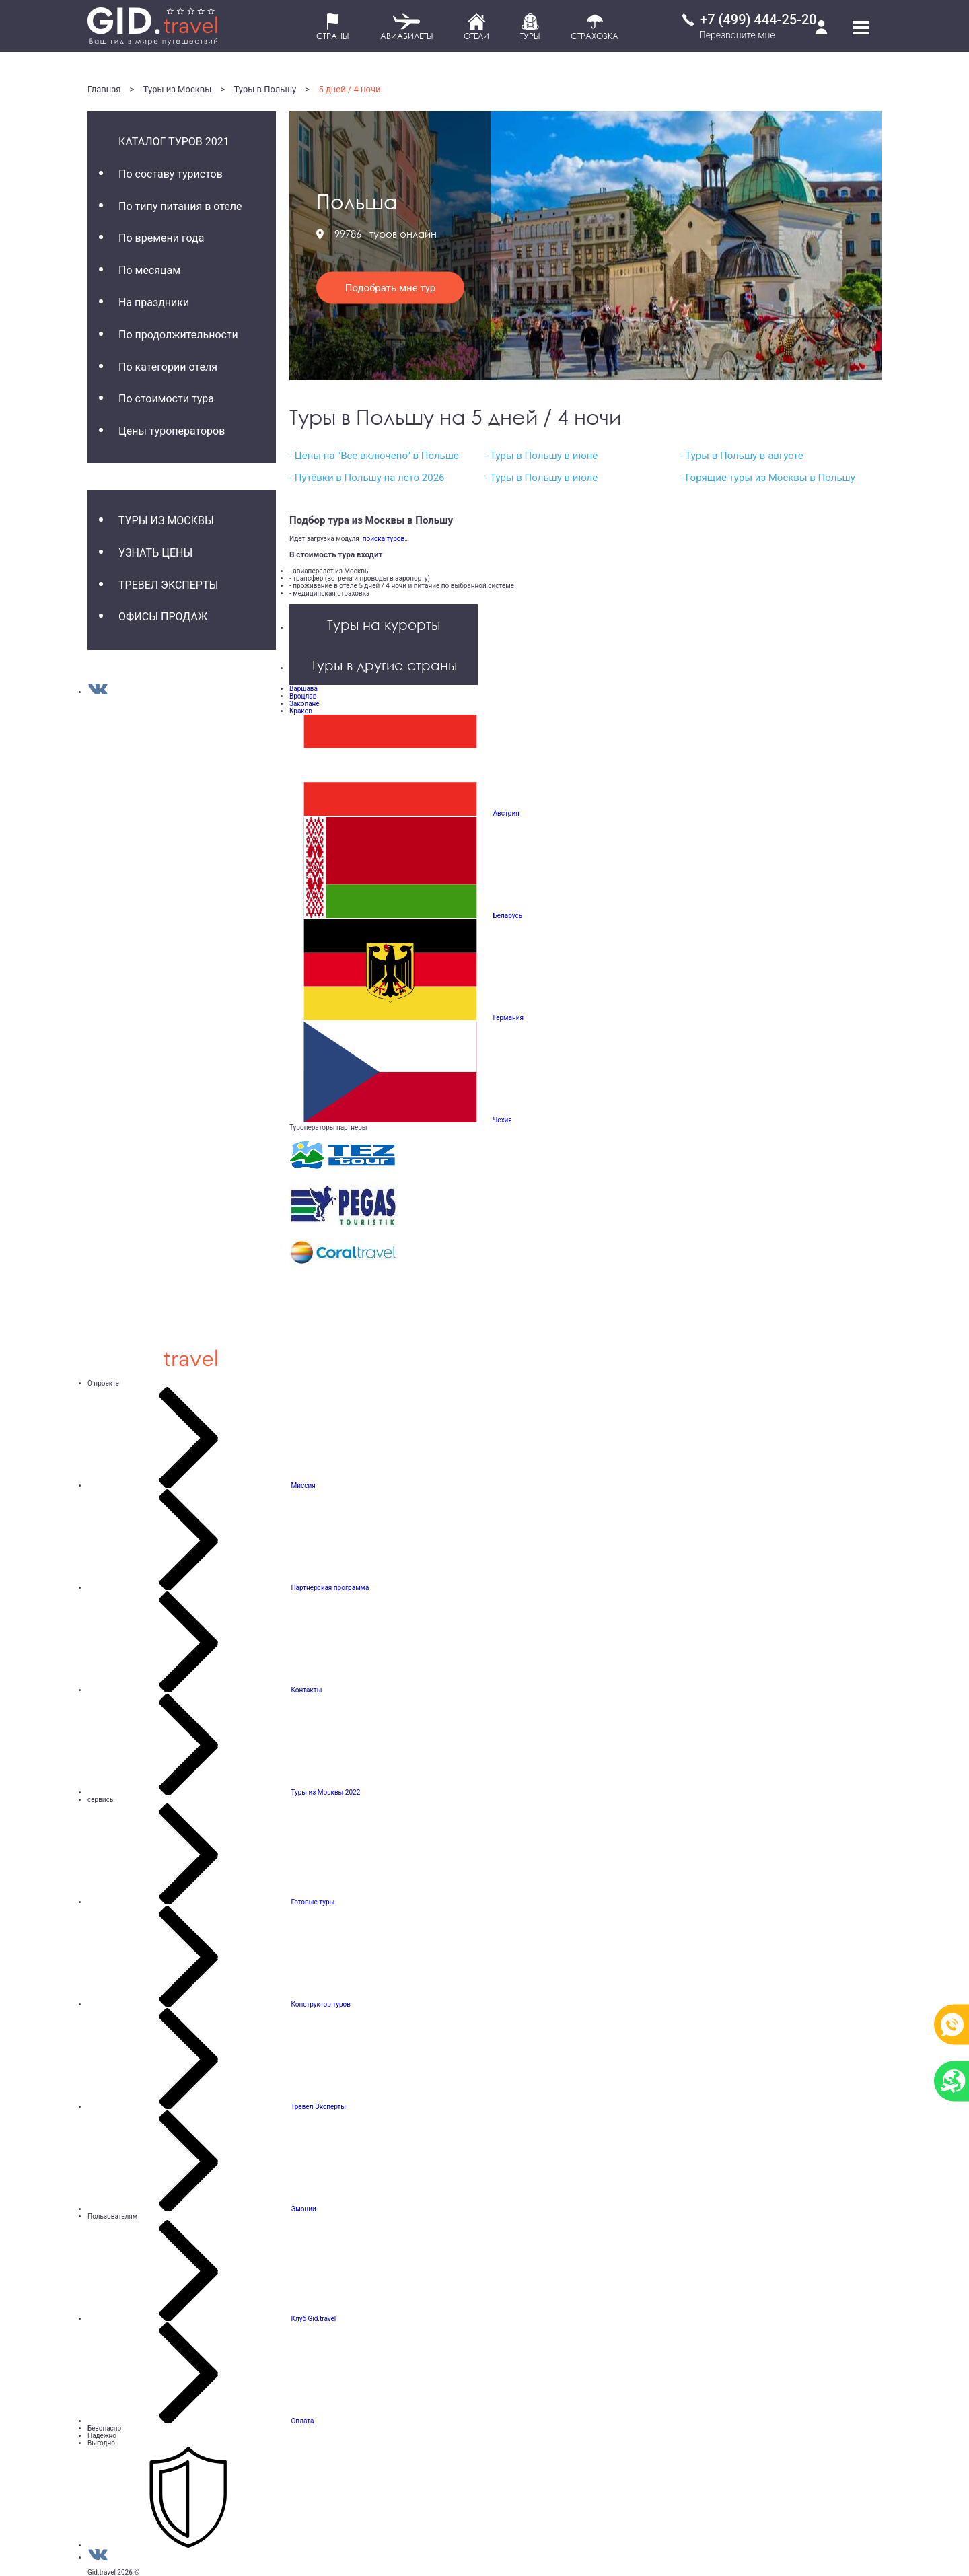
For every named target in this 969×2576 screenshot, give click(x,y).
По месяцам (149, 270)
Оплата (302, 2421)
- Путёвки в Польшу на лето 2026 (367, 478)
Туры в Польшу (265, 89)
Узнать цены (155, 552)
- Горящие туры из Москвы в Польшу (767, 478)
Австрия (506, 813)
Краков (300, 711)
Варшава (303, 688)
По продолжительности (178, 334)
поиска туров (381, 538)
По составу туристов (170, 174)
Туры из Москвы (177, 89)
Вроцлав (303, 696)
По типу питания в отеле (180, 206)
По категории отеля (167, 367)
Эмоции (303, 2209)
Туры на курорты (383, 624)
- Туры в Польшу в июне (541, 456)
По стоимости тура (166, 398)
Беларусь (507, 915)
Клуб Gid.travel (313, 2318)
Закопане (304, 703)
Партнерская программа (330, 1587)
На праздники (153, 302)
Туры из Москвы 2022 (325, 1792)
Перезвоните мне (737, 35)
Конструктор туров (321, 2004)
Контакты (306, 1690)
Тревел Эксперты (168, 585)
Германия (508, 1018)
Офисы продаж (162, 616)
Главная (103, 89)
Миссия (303, 1485)
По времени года (161, 237)
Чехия (502, 1120)
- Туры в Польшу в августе (741, 456)
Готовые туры (312, 1902)
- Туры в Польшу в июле (541, 478)
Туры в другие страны (384, 665)
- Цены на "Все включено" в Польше (374, 456)
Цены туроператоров (171, 431)
